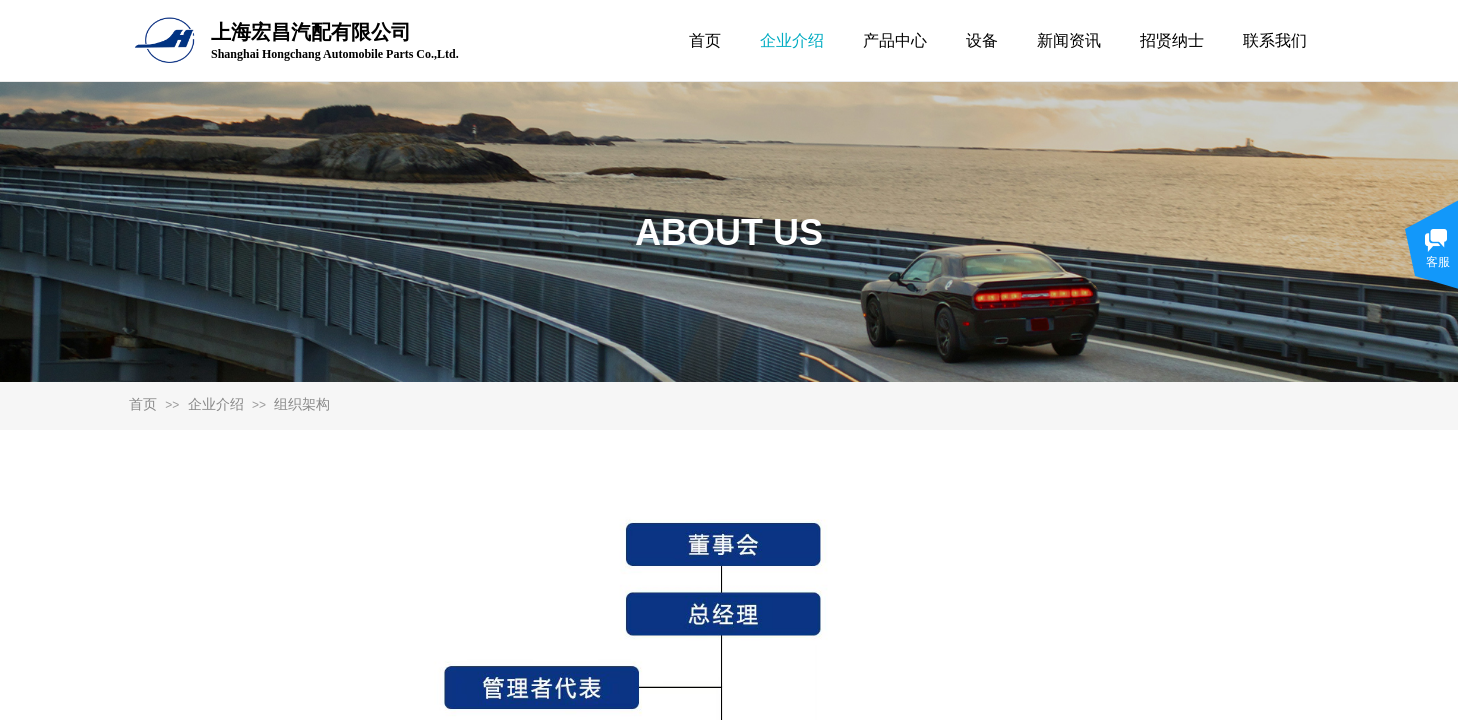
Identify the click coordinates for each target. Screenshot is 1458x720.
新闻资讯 (1069, 40)
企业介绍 (216, 404)
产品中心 (895, 40)
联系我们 (1275, 40)
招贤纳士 (1172, 40)
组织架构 (302, 404)
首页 (143, 404)
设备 (982, 40)
